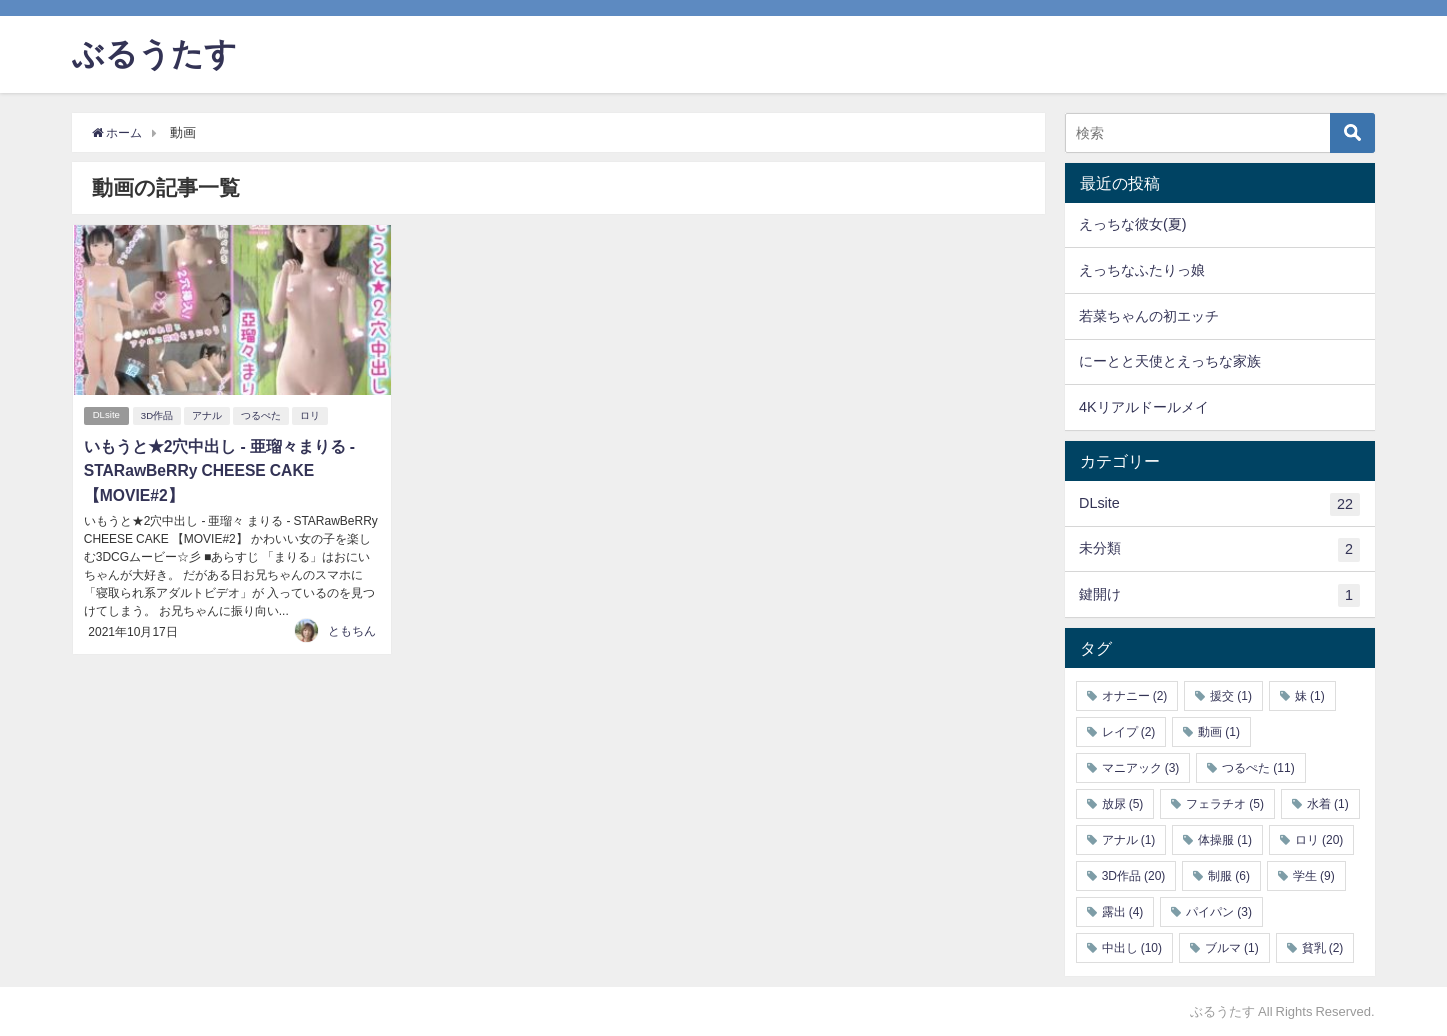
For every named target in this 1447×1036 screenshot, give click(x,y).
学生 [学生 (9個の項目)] (1314, 876)
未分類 (1219, 550)
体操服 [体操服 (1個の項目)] (1225, 840)
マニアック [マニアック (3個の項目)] (1141, 768)
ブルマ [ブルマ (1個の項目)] (1232, 948)
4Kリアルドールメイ (1144, 407)
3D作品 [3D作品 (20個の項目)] (1134, 876)
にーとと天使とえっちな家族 (1170, 361)
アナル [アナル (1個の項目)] (1129, 840)
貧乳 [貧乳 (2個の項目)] (1323, 948)
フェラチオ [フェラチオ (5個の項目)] (1225, 804)
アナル (209, 414)
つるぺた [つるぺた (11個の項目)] (1258, 768)
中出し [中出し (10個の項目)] (1132, 948)
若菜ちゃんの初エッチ (1149, 316)
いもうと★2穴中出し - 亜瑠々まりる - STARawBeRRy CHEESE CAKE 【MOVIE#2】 (219, 469)
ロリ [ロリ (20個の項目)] (1319, 840)
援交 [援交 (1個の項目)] (1231, 696)
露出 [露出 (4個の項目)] (1123, 912)
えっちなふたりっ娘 (1142, 270)
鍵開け (1219, 596)
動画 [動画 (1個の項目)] (1219, 732)
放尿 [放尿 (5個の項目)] (1123, 804)
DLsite (106, 414)
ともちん (352, 628)
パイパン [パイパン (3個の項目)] (1219, 912)
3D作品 (159, 414)
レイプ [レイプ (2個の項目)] (1129, 732)
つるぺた (263, 414)
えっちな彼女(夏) (1133, 224)
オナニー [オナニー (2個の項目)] (1135, 696)
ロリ (312, 414)
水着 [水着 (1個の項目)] (1328, 804)
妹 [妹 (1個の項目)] (1310, 696)
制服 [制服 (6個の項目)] (1229, 876)
